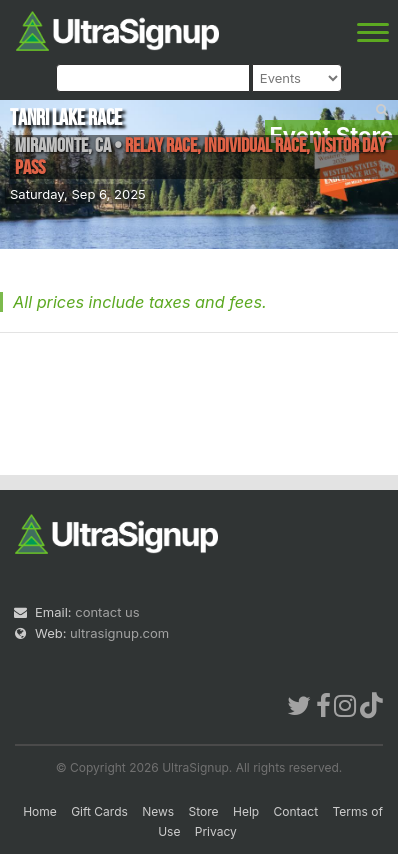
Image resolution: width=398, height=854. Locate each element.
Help (246, 811)
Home (40, 811)
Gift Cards (99, 811)
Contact (296, 811)
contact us (107, 612)
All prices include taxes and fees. (140, 302)
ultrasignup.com (119, 633)
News (158, 811)
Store (204, 811)
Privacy (216, 831)
